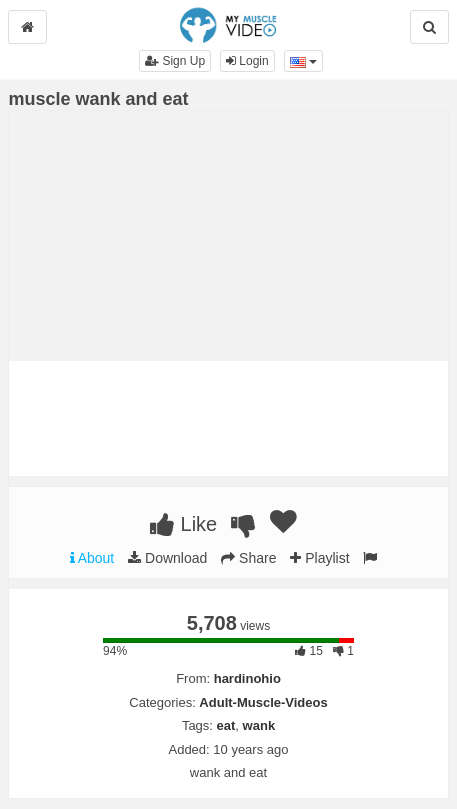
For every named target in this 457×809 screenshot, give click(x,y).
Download (167, 558)
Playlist (319, 558)
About (92, 558)
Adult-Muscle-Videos (263, 702)
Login (247, 61)
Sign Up (175, 61)
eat (226, 725)
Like (183, 524)
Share (248, 558)
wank (259, 725)
